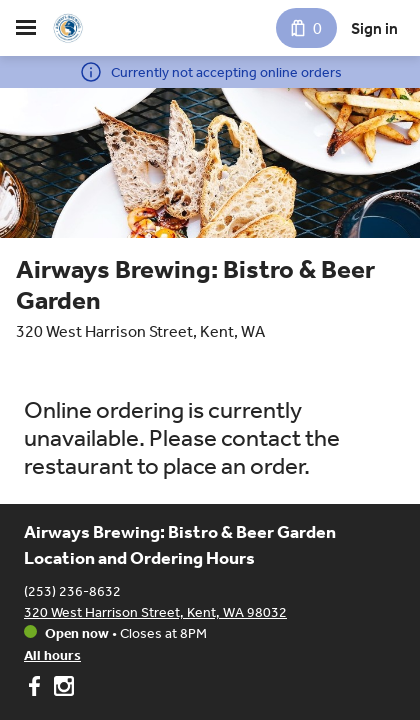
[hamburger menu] (26, 28)
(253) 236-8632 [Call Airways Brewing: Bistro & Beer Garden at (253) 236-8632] (72, 591)
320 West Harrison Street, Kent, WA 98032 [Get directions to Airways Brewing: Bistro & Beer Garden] (155, 612)
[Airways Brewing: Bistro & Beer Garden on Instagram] (61, 689)
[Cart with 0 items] (306, 28)
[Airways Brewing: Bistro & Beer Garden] (68, 28)
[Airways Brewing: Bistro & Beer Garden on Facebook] (36, 689)
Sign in (374, 28)
